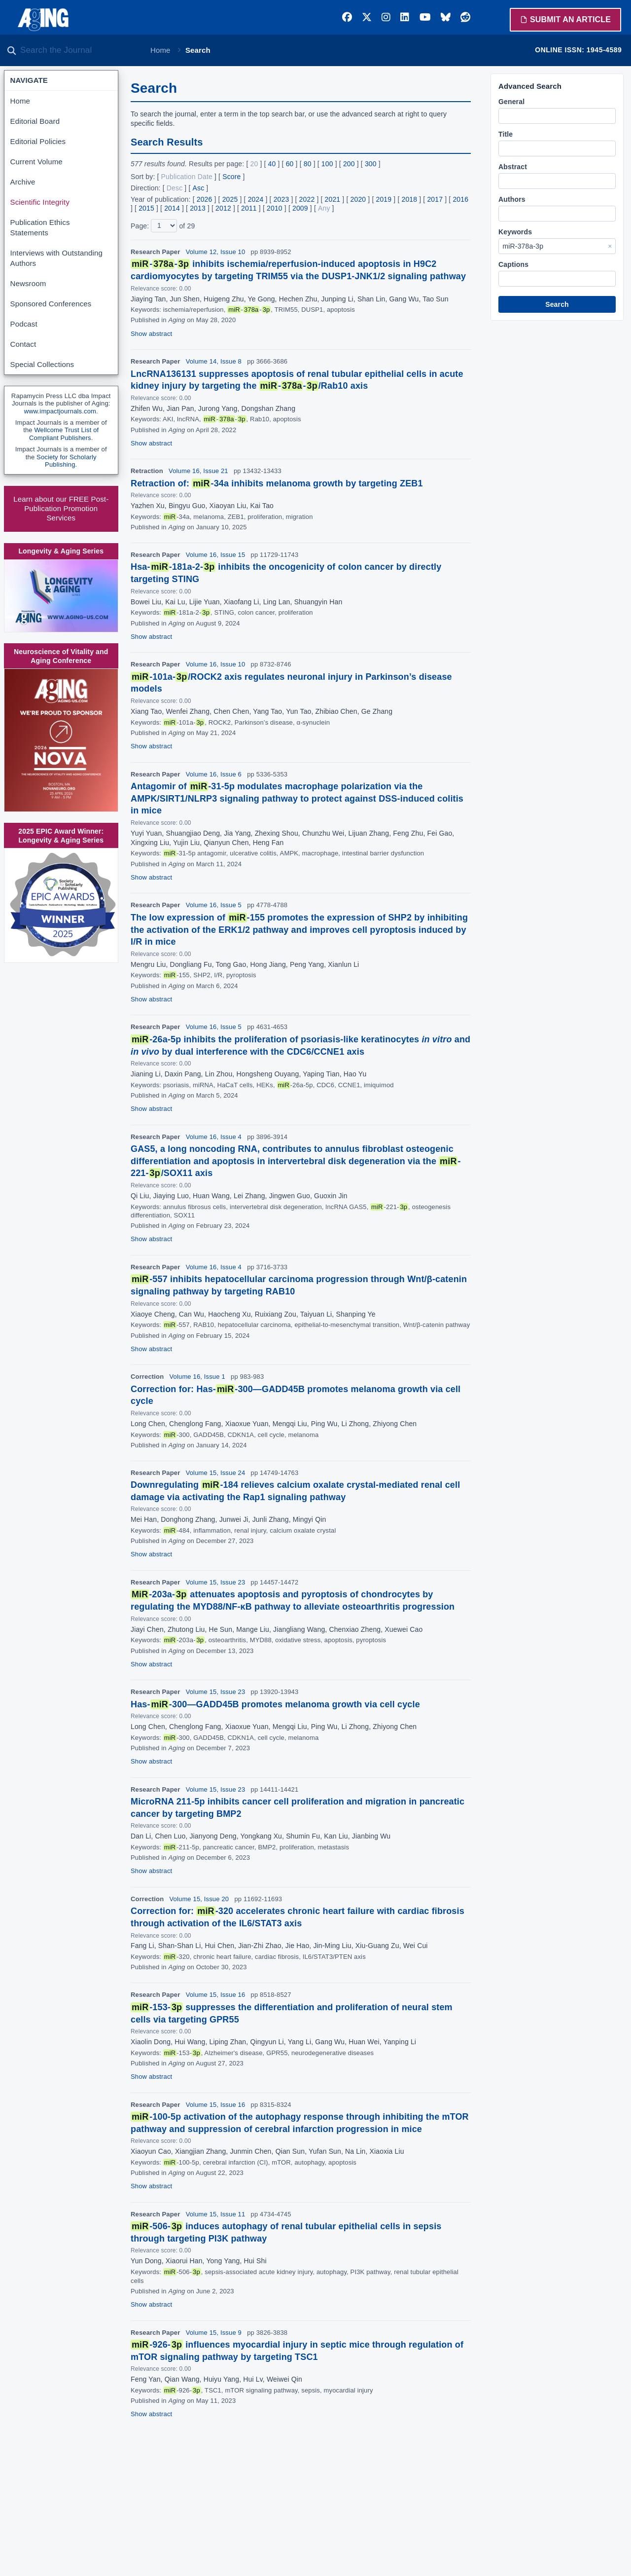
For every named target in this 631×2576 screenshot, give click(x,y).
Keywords (515, 232)
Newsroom (28, 283)
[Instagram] (386, 17)
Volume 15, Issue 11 (215, 2214)
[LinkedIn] (404, 17)
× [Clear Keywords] (610, 246)
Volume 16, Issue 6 (214, 774)
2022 (307, 199)
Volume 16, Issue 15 (215, 554)
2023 (281, 199)
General (511, 102)
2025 (230, 199)
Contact (23, 344)
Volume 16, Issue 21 (198, 471)
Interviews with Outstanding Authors (56, 258)
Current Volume (36, 161)
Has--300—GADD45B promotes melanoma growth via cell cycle (275, 1704)
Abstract (512, 167)
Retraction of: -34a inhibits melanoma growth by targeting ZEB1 (277, 483)
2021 (333, 199)
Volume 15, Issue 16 (215, 1994)
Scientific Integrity (40, 202)
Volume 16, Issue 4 (214, 1137)
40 (272, 164)
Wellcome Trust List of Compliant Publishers (64, 434)
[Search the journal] (78, 50)
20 (254, 164)
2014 (172, 208)
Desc (175, 188)
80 (308, 164)
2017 (435, 199)
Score (231, 177)
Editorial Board (35, 121)
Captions (513, 264)
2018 (409, 199)
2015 (146, 208)
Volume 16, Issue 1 (197, 1376)
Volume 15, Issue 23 (215, 1582)
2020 (358, 199)
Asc (199, 188)
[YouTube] (425, 17)
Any (324, 208)
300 (371, 164)
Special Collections (42, 364)
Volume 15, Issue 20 (199, 1899)
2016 (460, 199)
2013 (198, 208)
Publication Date (186, 177)
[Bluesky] (446, 17)
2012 (223, 208)
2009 (300, 208)
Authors (512, 199)
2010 (274, 208)
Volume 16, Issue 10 (215, 664)
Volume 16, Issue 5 (214, 905)
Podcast (23, 324)
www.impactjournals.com (60, 411)
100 (327, 164)
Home (160, 50)
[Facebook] (347, 17)
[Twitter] (367, 17)
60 (290, 164)
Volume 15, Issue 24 (215, 1472)
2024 (256, 199)
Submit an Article (565, 19)
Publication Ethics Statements (40, 227)
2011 (249, 208)
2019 (384, 199)
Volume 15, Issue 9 (214, 2332)
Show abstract (151, 333)
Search (557, 304)
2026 (204, 199)
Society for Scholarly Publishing (66, 461)
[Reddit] (465, 17)
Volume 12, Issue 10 (215, 252)
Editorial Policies (38, 141)
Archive (22, 182)
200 (349, 164)
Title (505, 134)
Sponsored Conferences (51, 303)
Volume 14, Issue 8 (214, 361)
